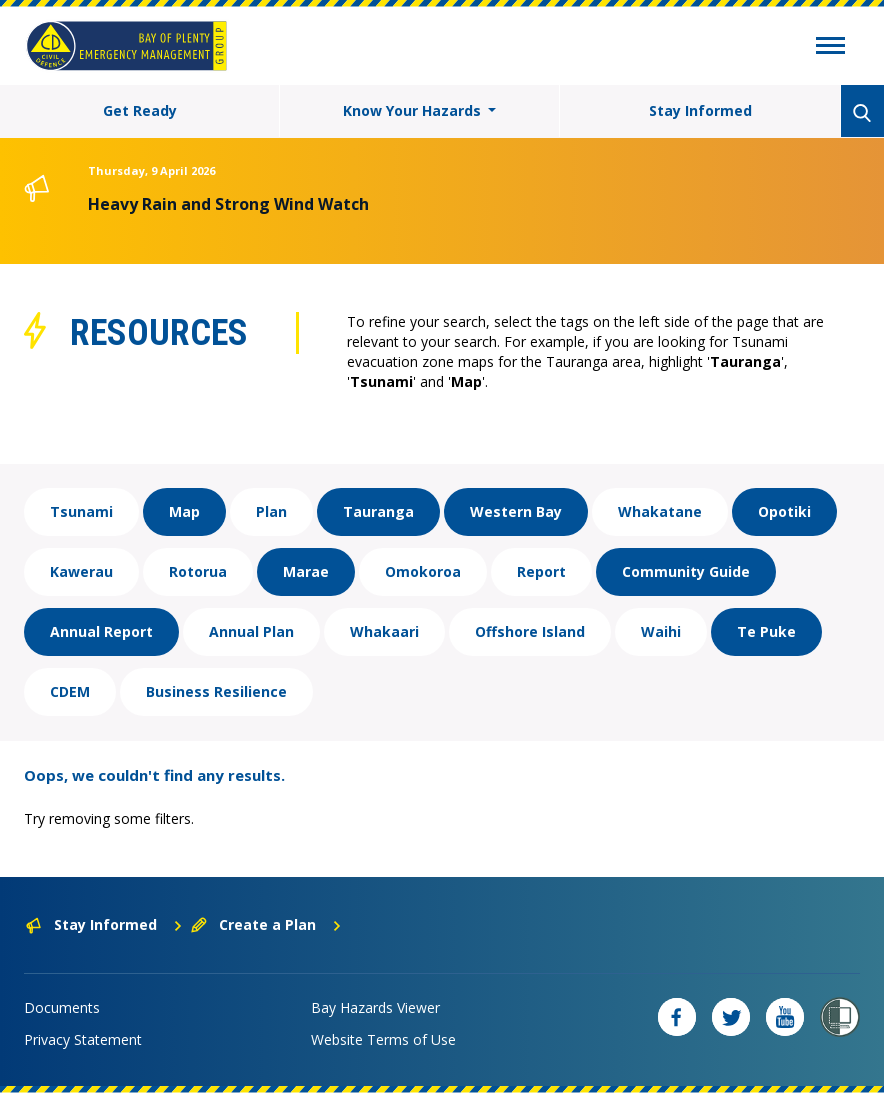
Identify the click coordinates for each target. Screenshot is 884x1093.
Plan (271, 511)
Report (541, 571)
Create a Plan (266, 924)
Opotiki (784, 511)
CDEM (70, 691)
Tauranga (378, 511)
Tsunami (81, 511)
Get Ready (140, 110)
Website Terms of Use (383, 1039)
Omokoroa (423, 571)
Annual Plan (251, 631)
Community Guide (686, 571)
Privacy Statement (83, 1039)
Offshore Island (530, 631)
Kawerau (81, 571)
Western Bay (516, 511)
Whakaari (384, 631)
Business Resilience (216, 691)
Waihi (661, 631)
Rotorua (198, 571)
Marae (306, 571)
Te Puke (766, 631)
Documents (62, 1007)
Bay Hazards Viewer (375, 1007)
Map (184, 511)
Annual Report (101, 631)
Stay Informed (700, 110)
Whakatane (660, 511)
